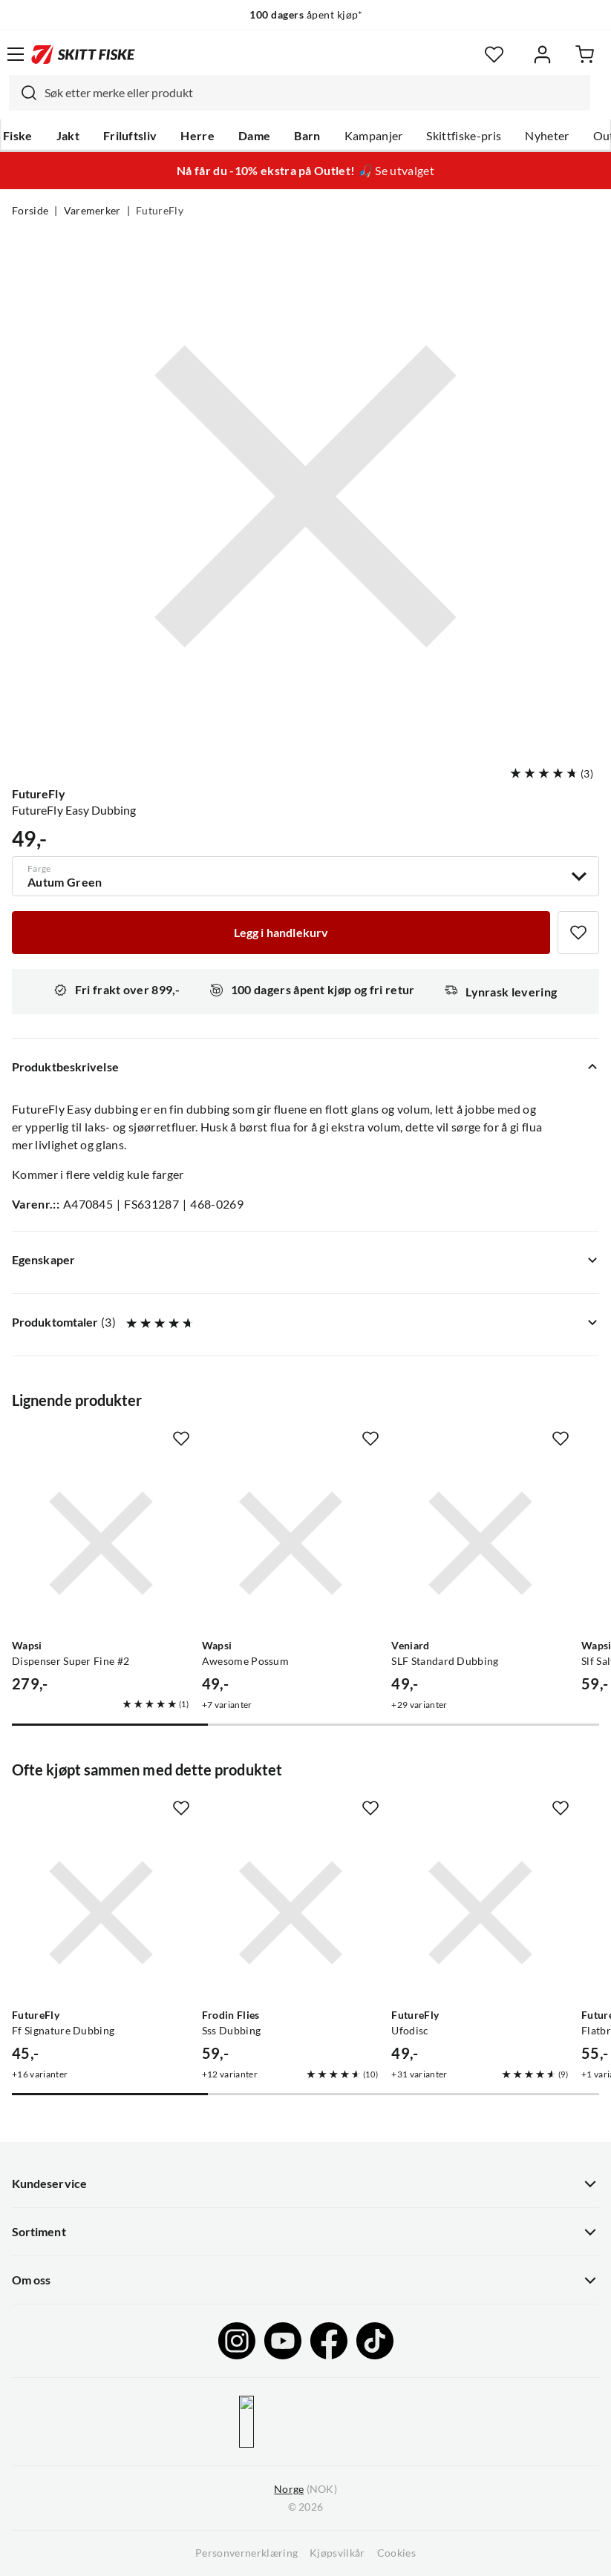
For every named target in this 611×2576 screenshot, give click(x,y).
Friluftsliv (130, 135)
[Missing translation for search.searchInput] (23, 93)
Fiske (18, 135)
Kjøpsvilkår (337, 2553)
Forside (30, 211)
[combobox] (299, 93)
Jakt (67, 135)
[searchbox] (313, 92)
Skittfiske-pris (463, 135)
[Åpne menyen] (15, 54)
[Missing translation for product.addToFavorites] (578, 932)
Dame (254, 135)
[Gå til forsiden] (83, 54)
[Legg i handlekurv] (281, 932)
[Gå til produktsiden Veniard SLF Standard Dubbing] (480, 1543)
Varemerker (92, 211)
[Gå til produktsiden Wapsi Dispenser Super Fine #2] (101, 1543)
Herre (197, 135)
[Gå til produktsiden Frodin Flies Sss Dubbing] (291, 1913)
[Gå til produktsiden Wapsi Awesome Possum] (291, 1543)
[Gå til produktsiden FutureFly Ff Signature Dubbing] (101, 1913)
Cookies (396, 2553)
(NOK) (305, 2489)
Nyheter (547, 135)
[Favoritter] (494, 54)
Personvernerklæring (246, 2553)
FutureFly (159, 211)
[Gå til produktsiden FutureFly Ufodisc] (480, 1913)
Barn (307, 135)
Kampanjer (373, 135)
